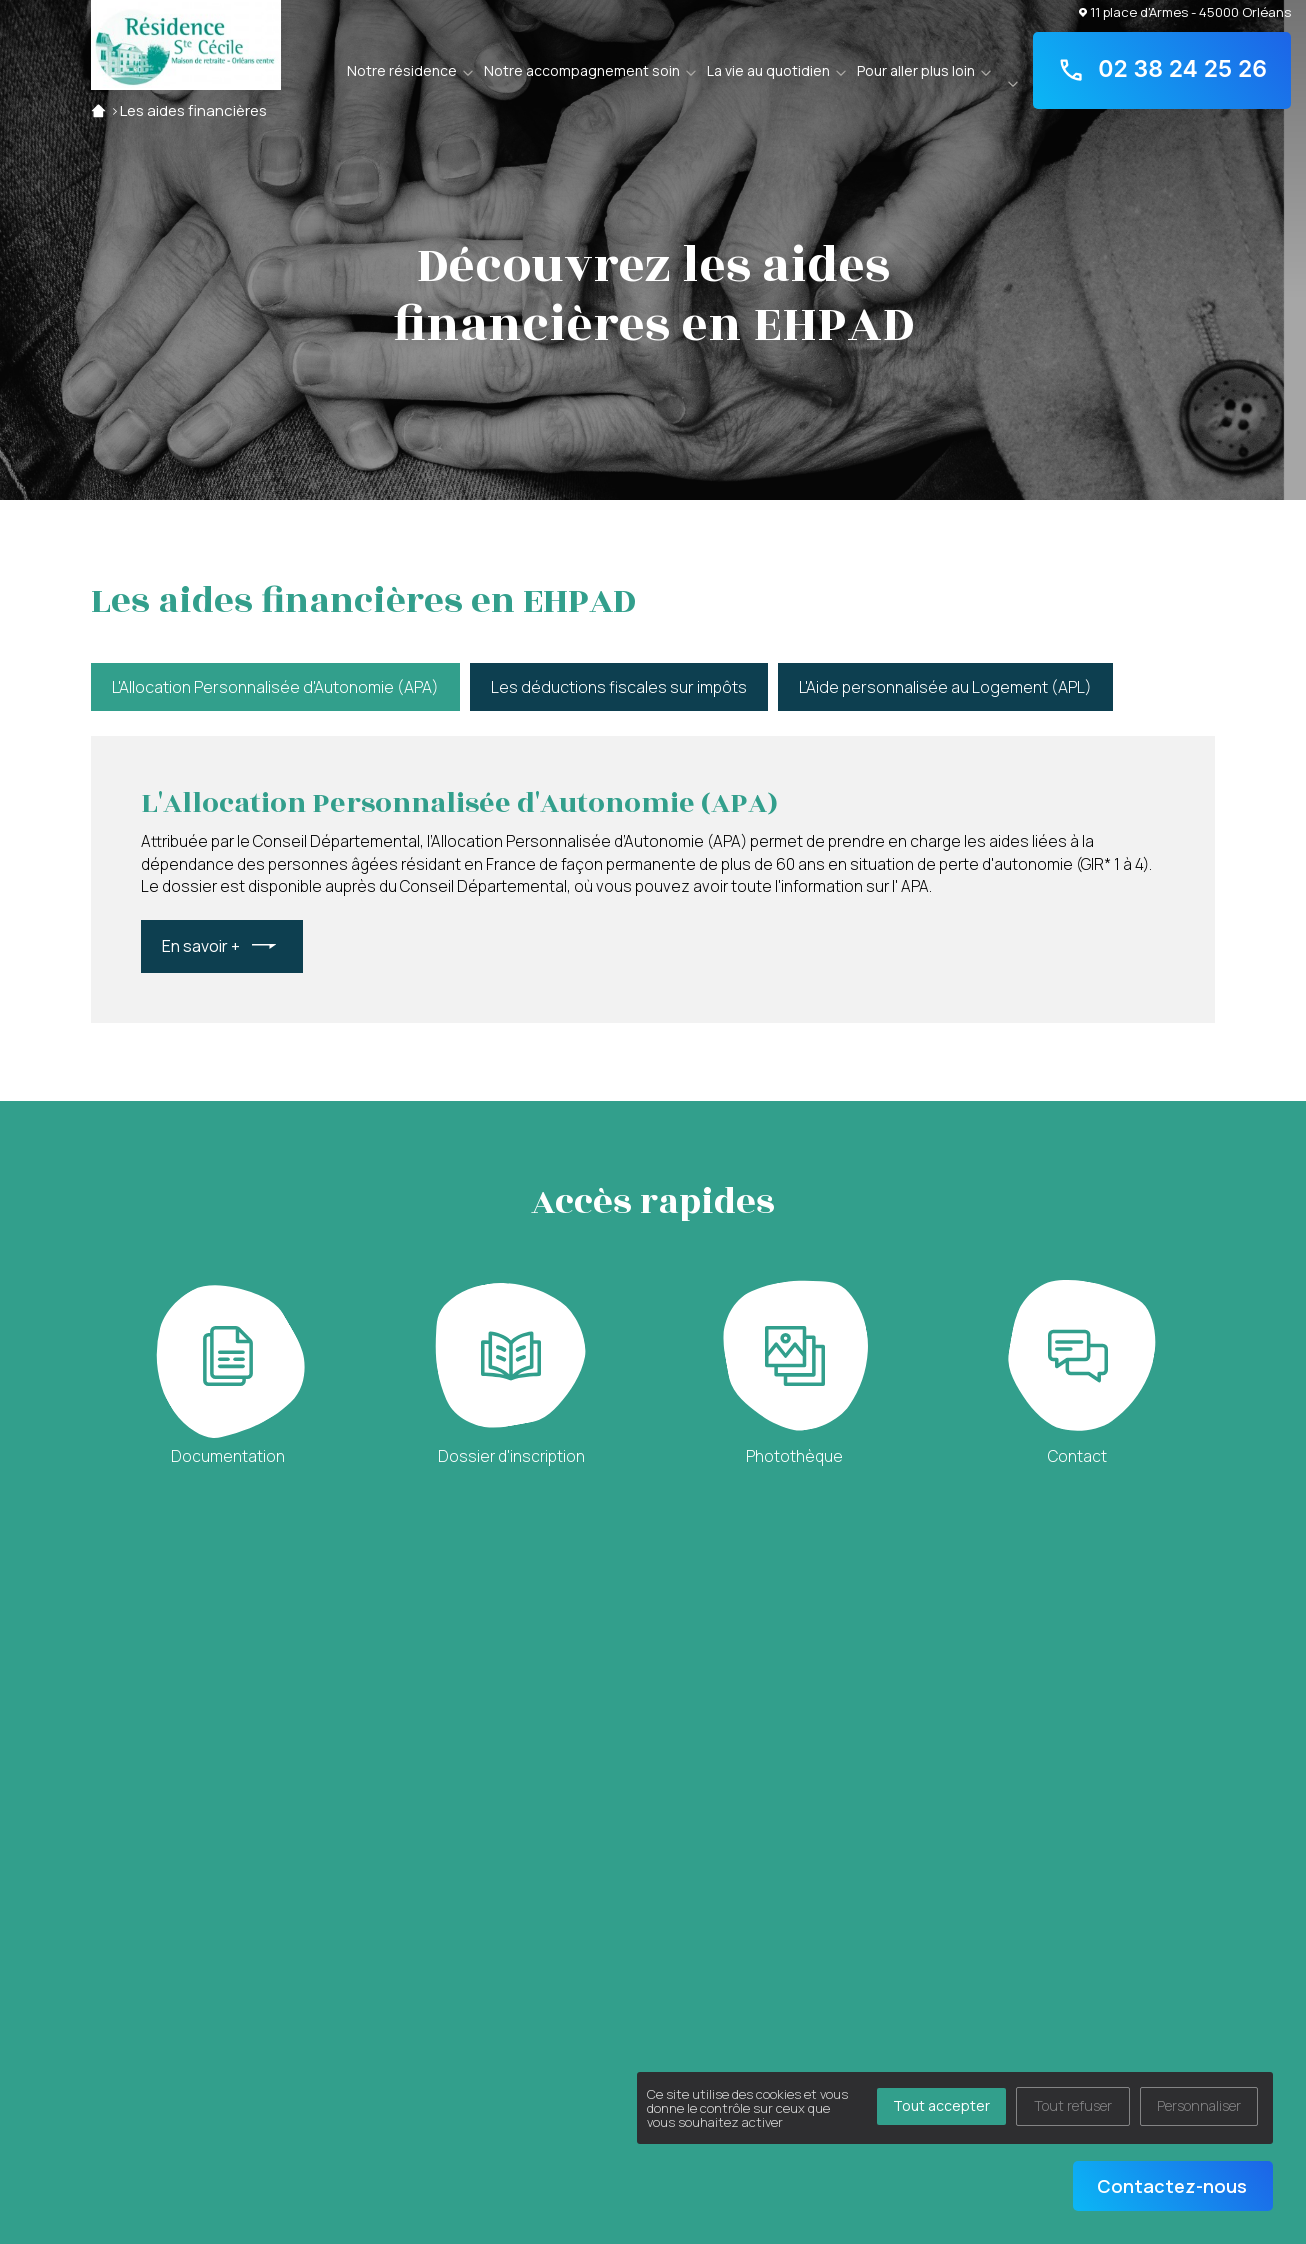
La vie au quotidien (768, 70)
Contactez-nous (1172, 2186)
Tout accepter (941, 2105)
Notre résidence (402, 70)
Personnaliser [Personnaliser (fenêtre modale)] (1199, 2105)
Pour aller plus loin (916, 70)
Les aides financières (193, 110)
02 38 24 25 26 (1162, 70)
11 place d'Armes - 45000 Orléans (1185, 11)
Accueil (98, 110)
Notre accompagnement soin (582, 70)
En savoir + (201, 946)
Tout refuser (1073, 2105)
